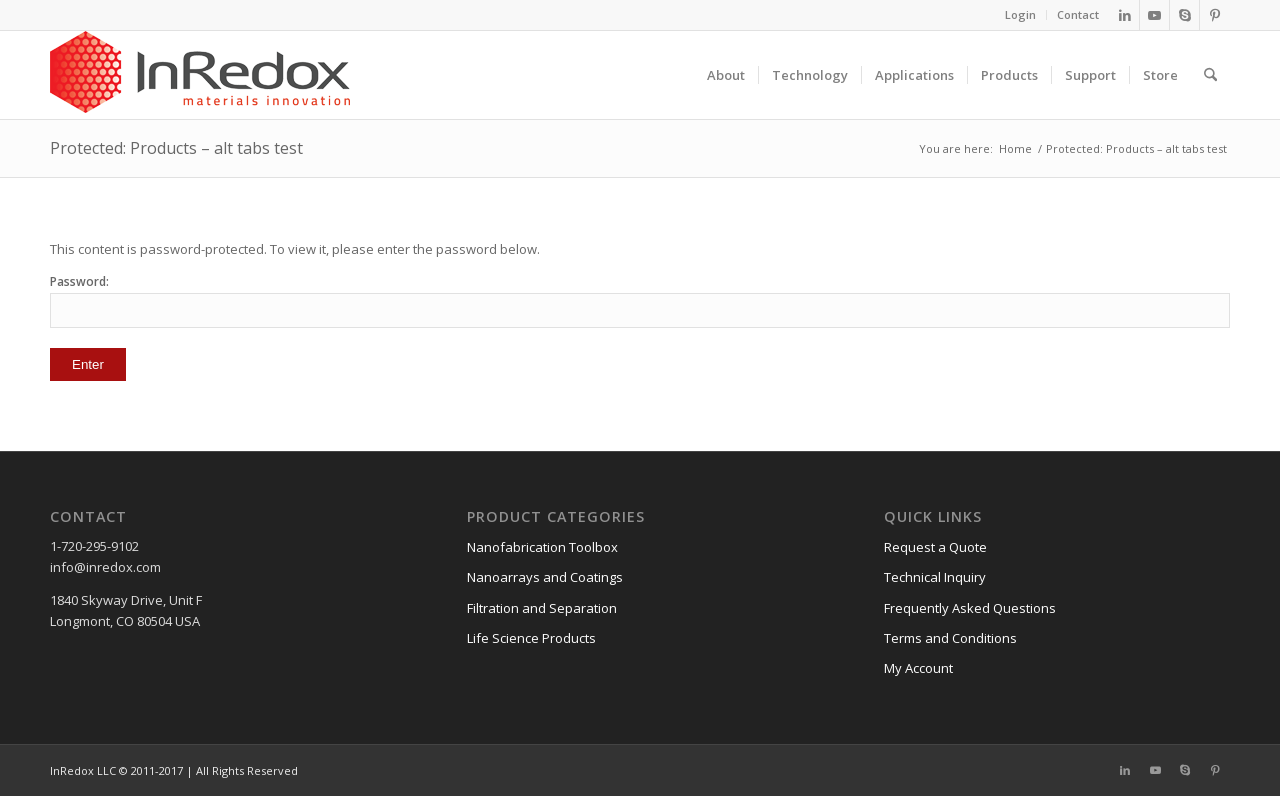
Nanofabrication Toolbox (542, 547)
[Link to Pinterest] (1215, 15)
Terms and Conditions (950, 638)
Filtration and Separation (542, 608)
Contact (1078, 14)
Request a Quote (935, 547)
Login (1020, 14)
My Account (918, 668)
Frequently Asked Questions (970, 608)
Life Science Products (531, 638)
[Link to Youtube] (1154, 15)
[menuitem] (1021, 15)
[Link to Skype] (1184, 15)
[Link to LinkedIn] (1124, 15)
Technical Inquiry (935, 577)
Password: (640, 300)
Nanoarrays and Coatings (545, 577)
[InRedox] (200, 75)
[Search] (1210, 75)
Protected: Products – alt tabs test (176, 148)
